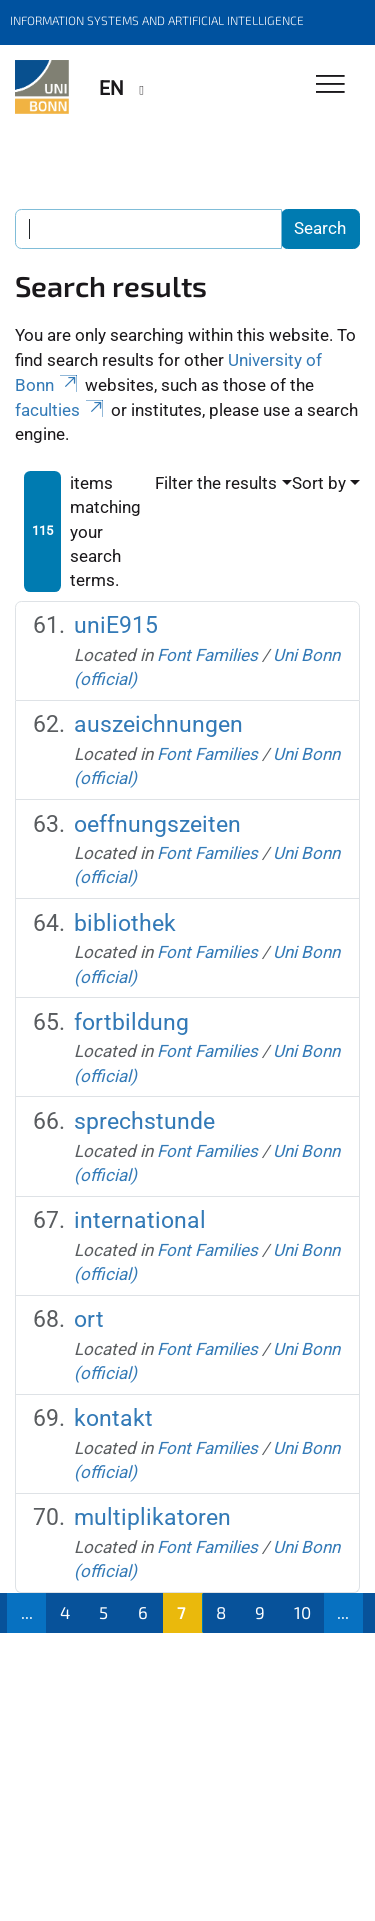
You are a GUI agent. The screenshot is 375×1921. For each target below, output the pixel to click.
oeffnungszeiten (157, 824)
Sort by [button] (319, 483)
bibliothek (125, 923)
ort (89, 1319)
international (140, 1220)
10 (302, 1612)
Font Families (207, 655)
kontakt (113, 1418)
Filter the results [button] (216, 483)
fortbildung (131, 1022)
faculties (61, 410)
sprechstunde (144, 1121)
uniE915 (116, 625)
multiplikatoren (152, 1517)
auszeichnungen (158, 724)
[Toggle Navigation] (330, 85)
